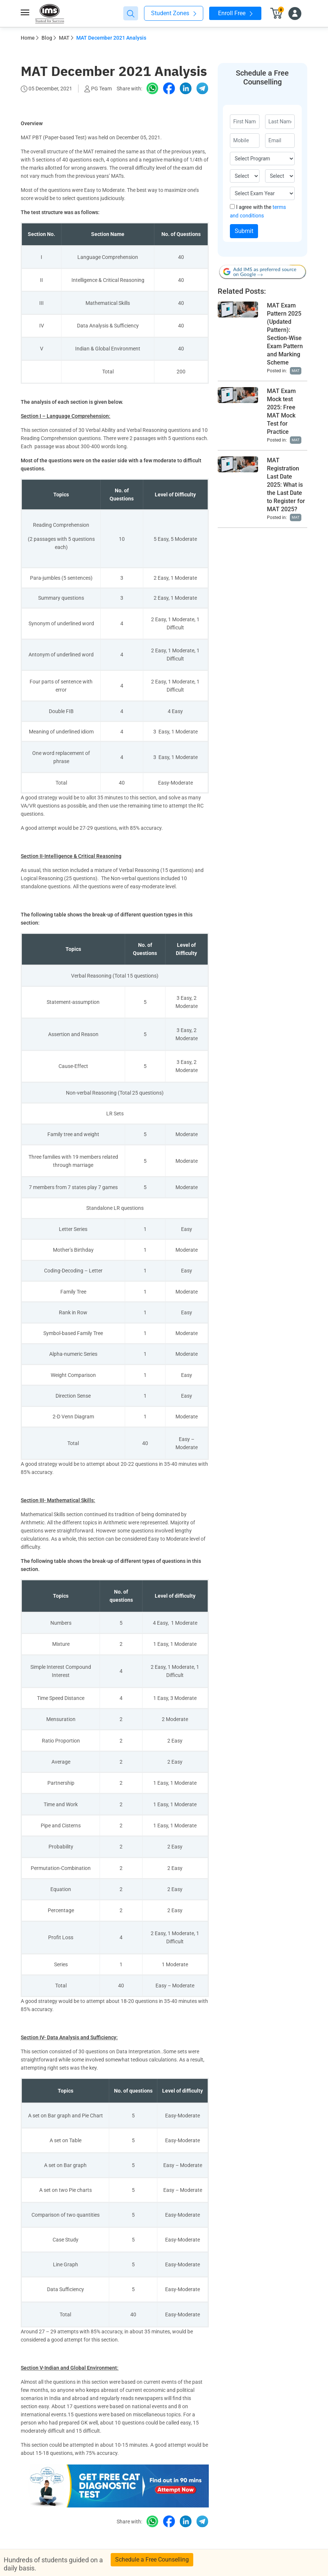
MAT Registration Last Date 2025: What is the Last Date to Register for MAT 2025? (286, 485)
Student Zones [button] (173, 13)
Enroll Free (235, 13)
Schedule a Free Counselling (152, 2559)
